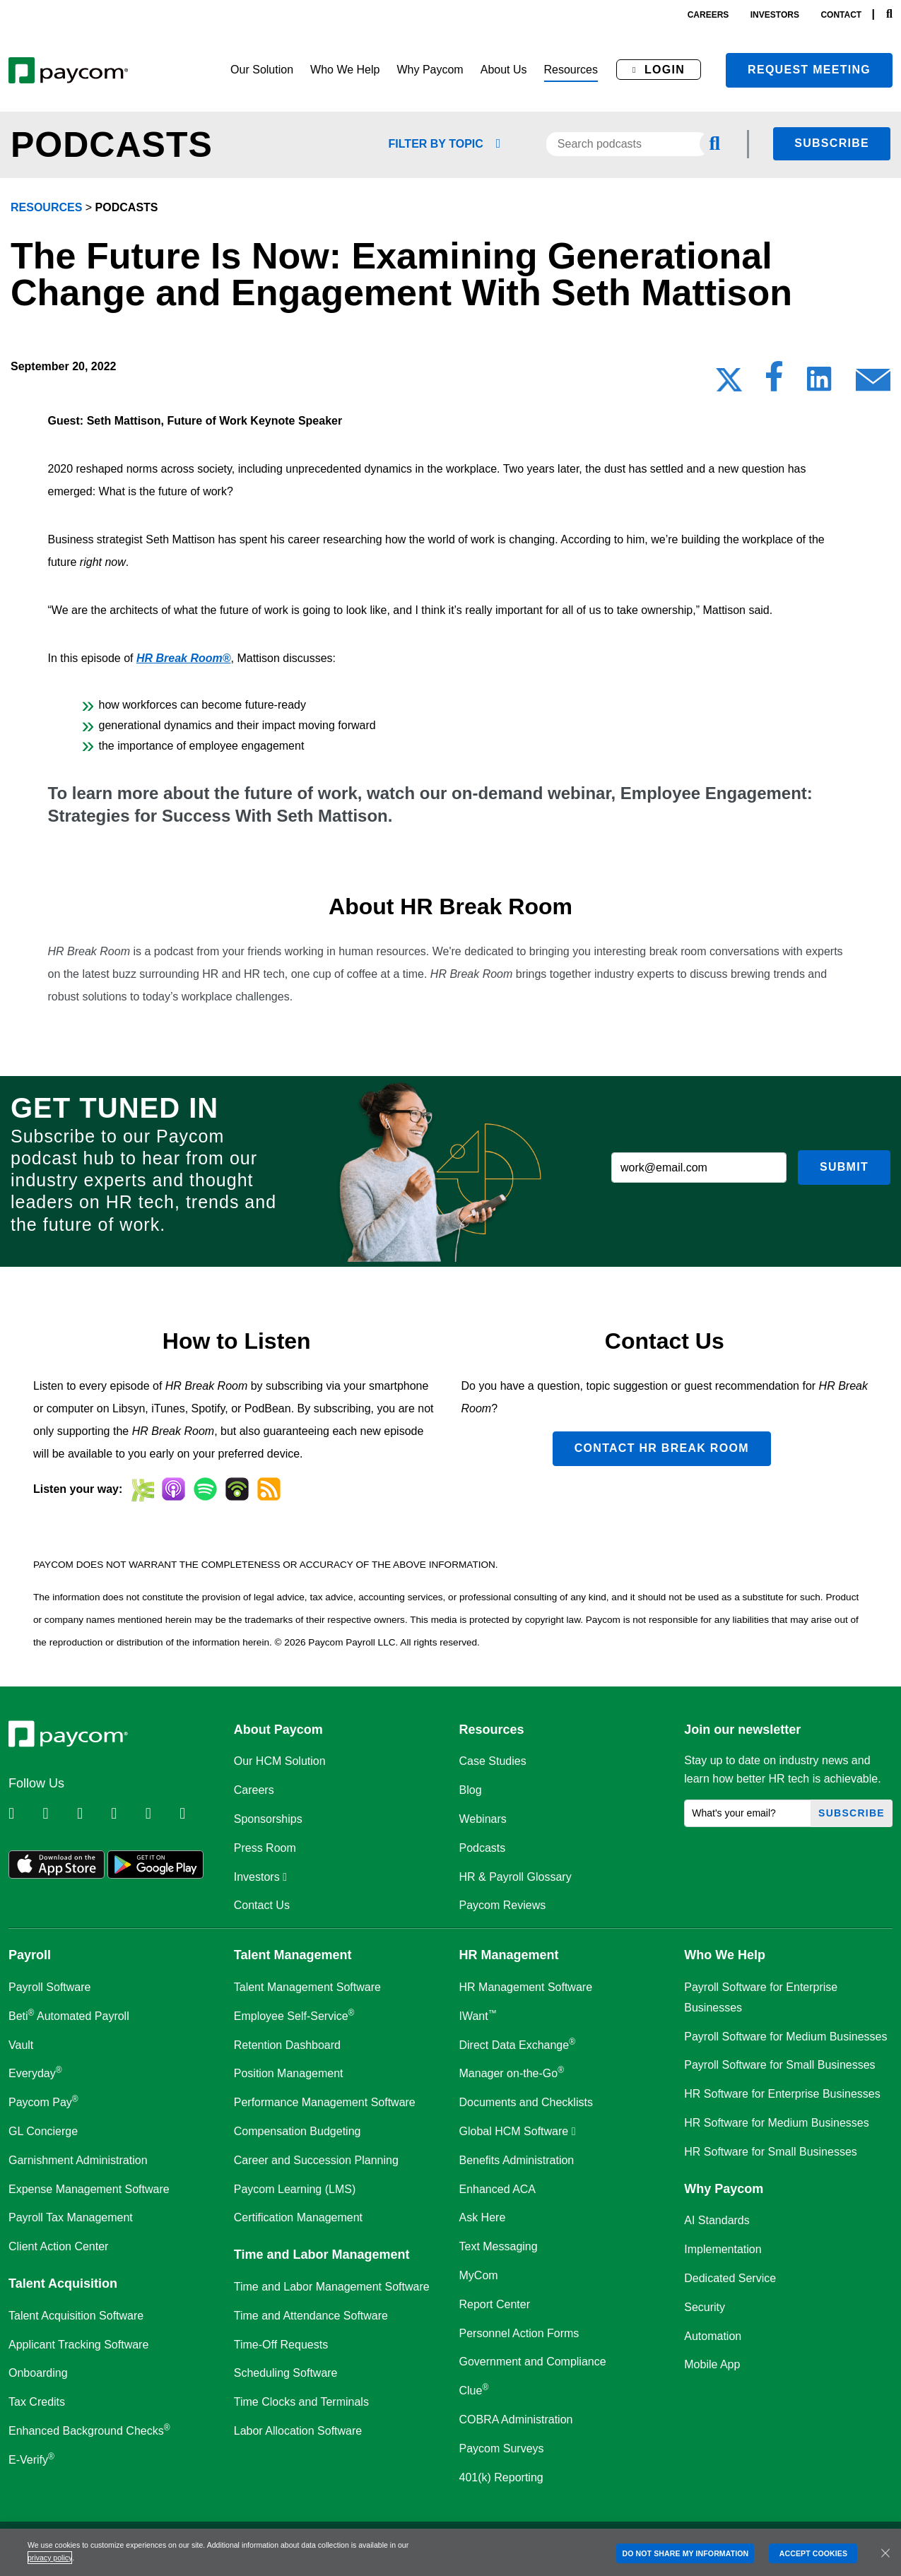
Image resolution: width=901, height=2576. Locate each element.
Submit (844, 1167)
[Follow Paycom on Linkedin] (24, 1813)
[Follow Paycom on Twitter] (57, 1813)
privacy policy (50, 2557)
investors (774, 15)
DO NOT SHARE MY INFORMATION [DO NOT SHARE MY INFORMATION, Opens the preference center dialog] (685, 2553)
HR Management (509, 1955)
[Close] (885, 2552)
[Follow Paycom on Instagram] (126, 1813)
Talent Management (293, 1955)
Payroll (29, 1955)
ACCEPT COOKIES (813, 2553)
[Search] (889, 14)
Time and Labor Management (322, 2254)
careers (708, 15)
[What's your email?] (747, 1813)
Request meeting (809, 70)
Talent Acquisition (62, 2283)
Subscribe (831, 143)
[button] (261, 70)
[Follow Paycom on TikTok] (195, 1813)
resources (46, 207)
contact (840, 15)
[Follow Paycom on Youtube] (161, 1813)
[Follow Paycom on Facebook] (92, 1813)
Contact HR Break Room (662, 1448)
